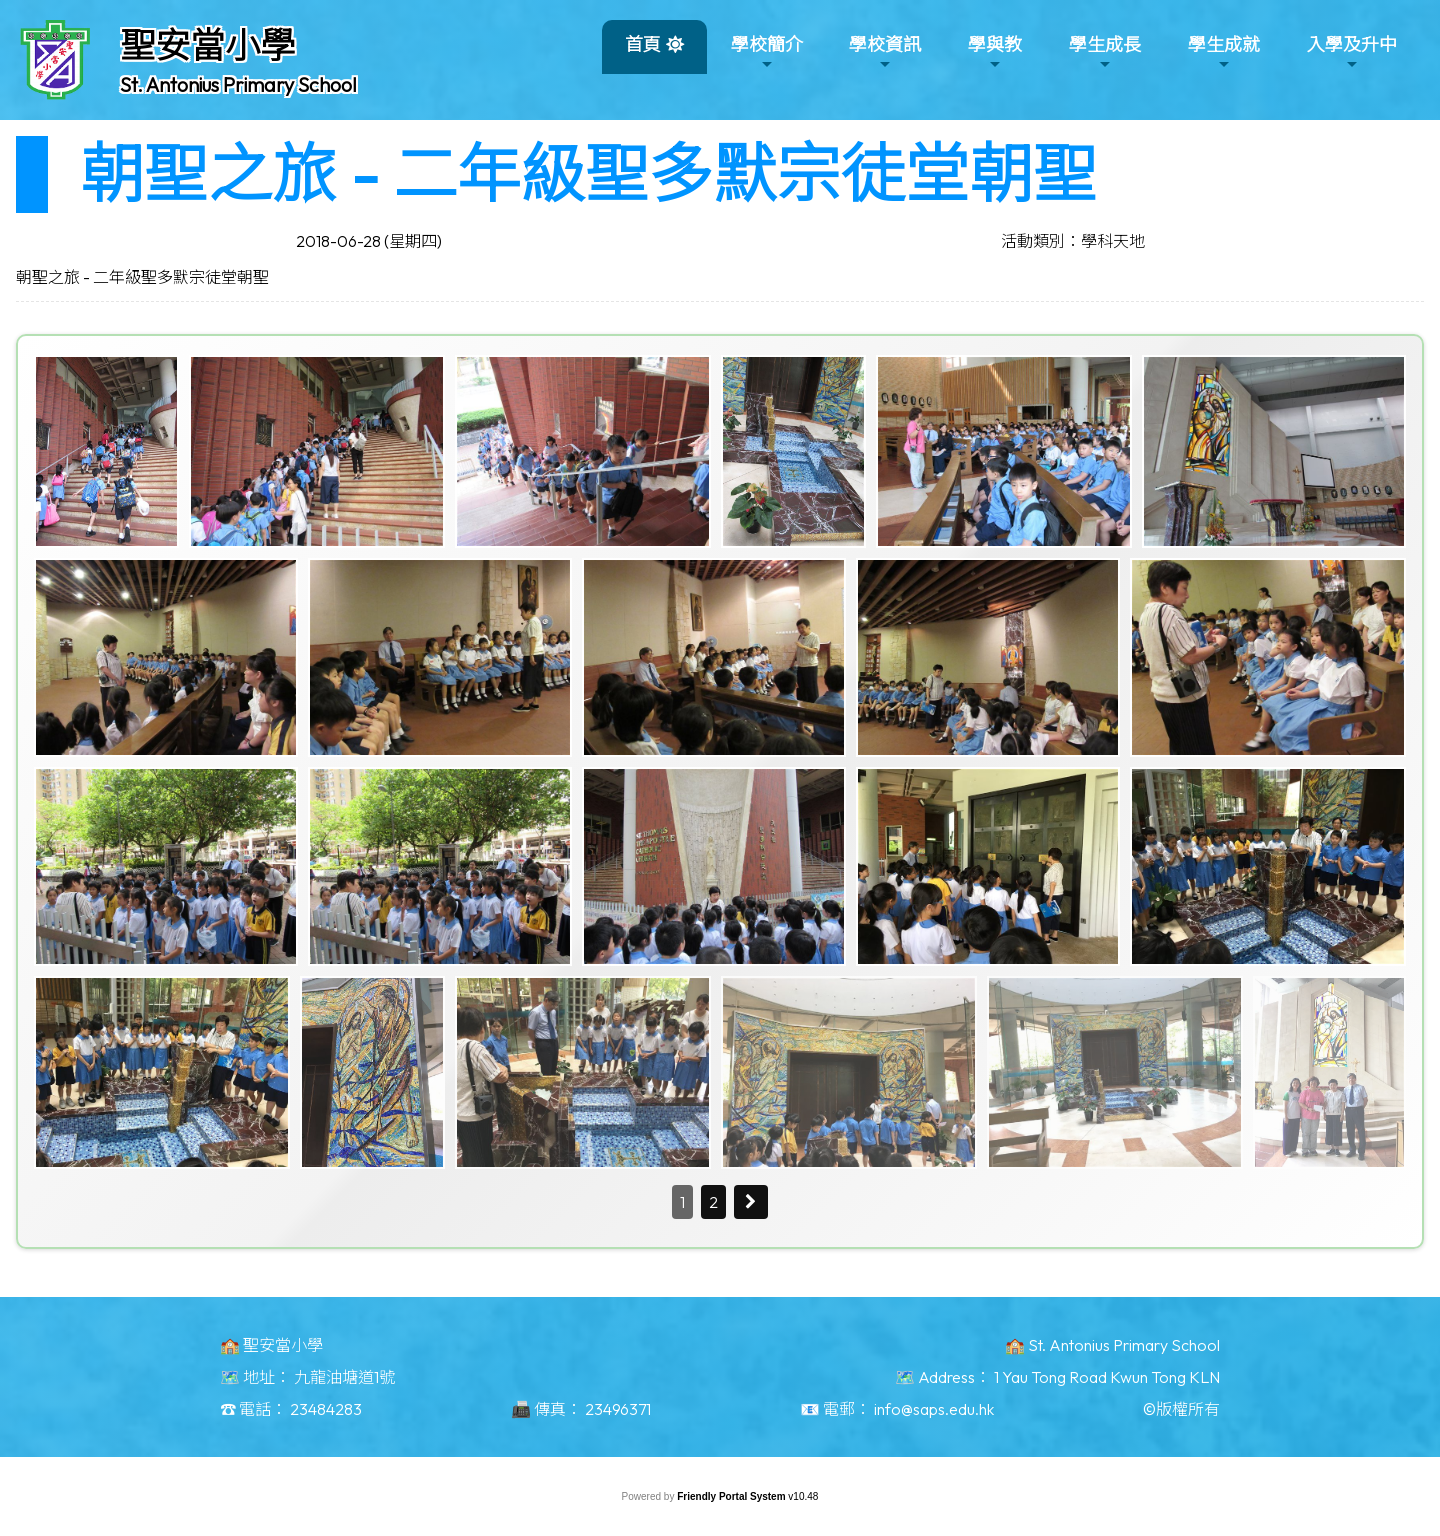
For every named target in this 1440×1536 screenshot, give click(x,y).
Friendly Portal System (732, 1496)
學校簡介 (767, 52)
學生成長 (1105, 52)
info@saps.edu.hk (934, 1409)
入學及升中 (1352, 52)
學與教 (995, 52)
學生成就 (1224, 52)
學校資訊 (885, 52)
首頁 (643, 44)
